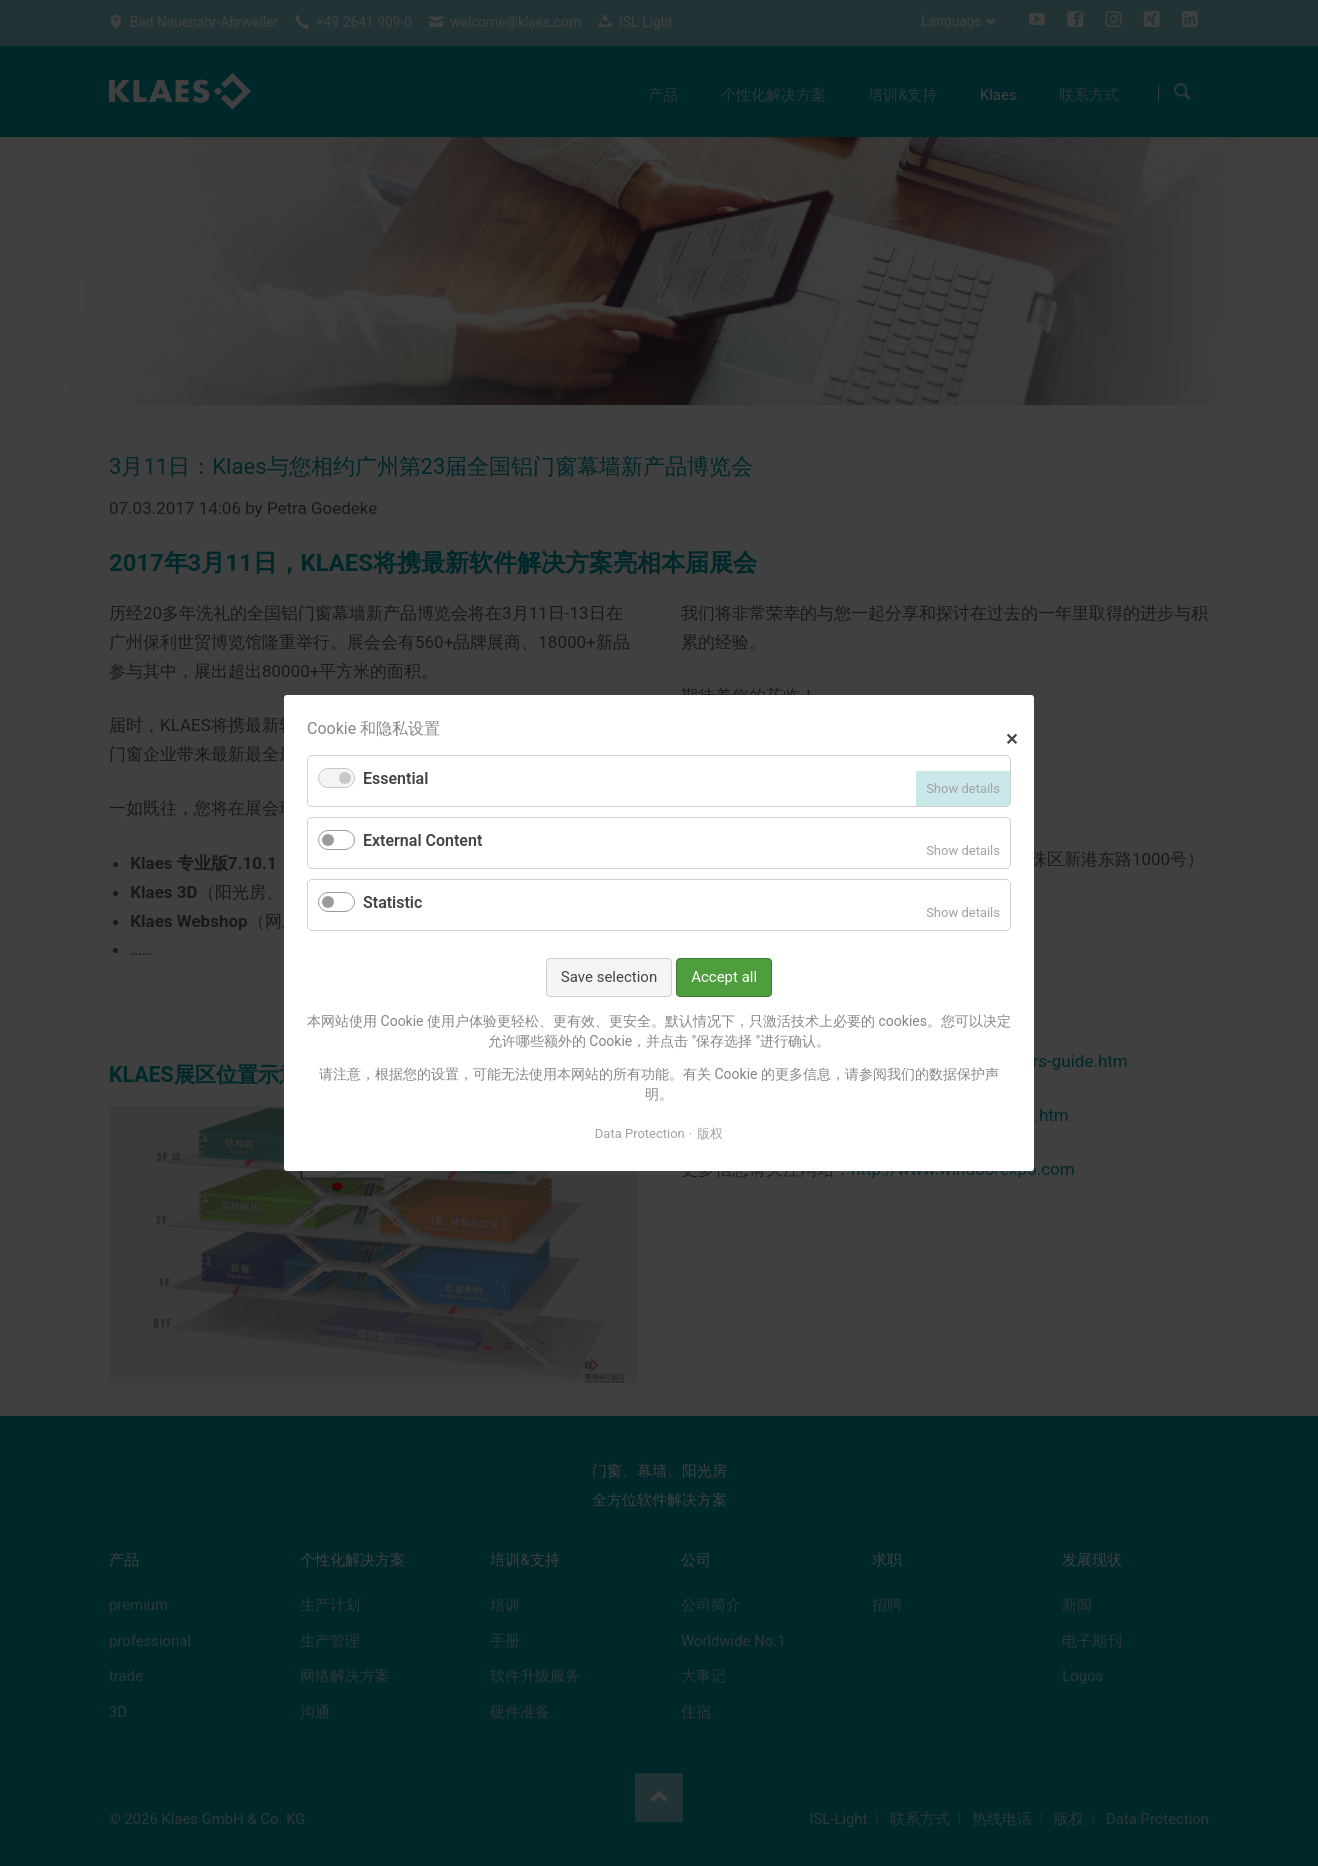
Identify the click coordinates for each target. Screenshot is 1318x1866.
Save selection (609, 977)
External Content (422, 840)
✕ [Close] (1011, 736)
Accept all (724, 977)
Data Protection (640, 1132)
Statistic (392, 902)
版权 (710, 1132)
